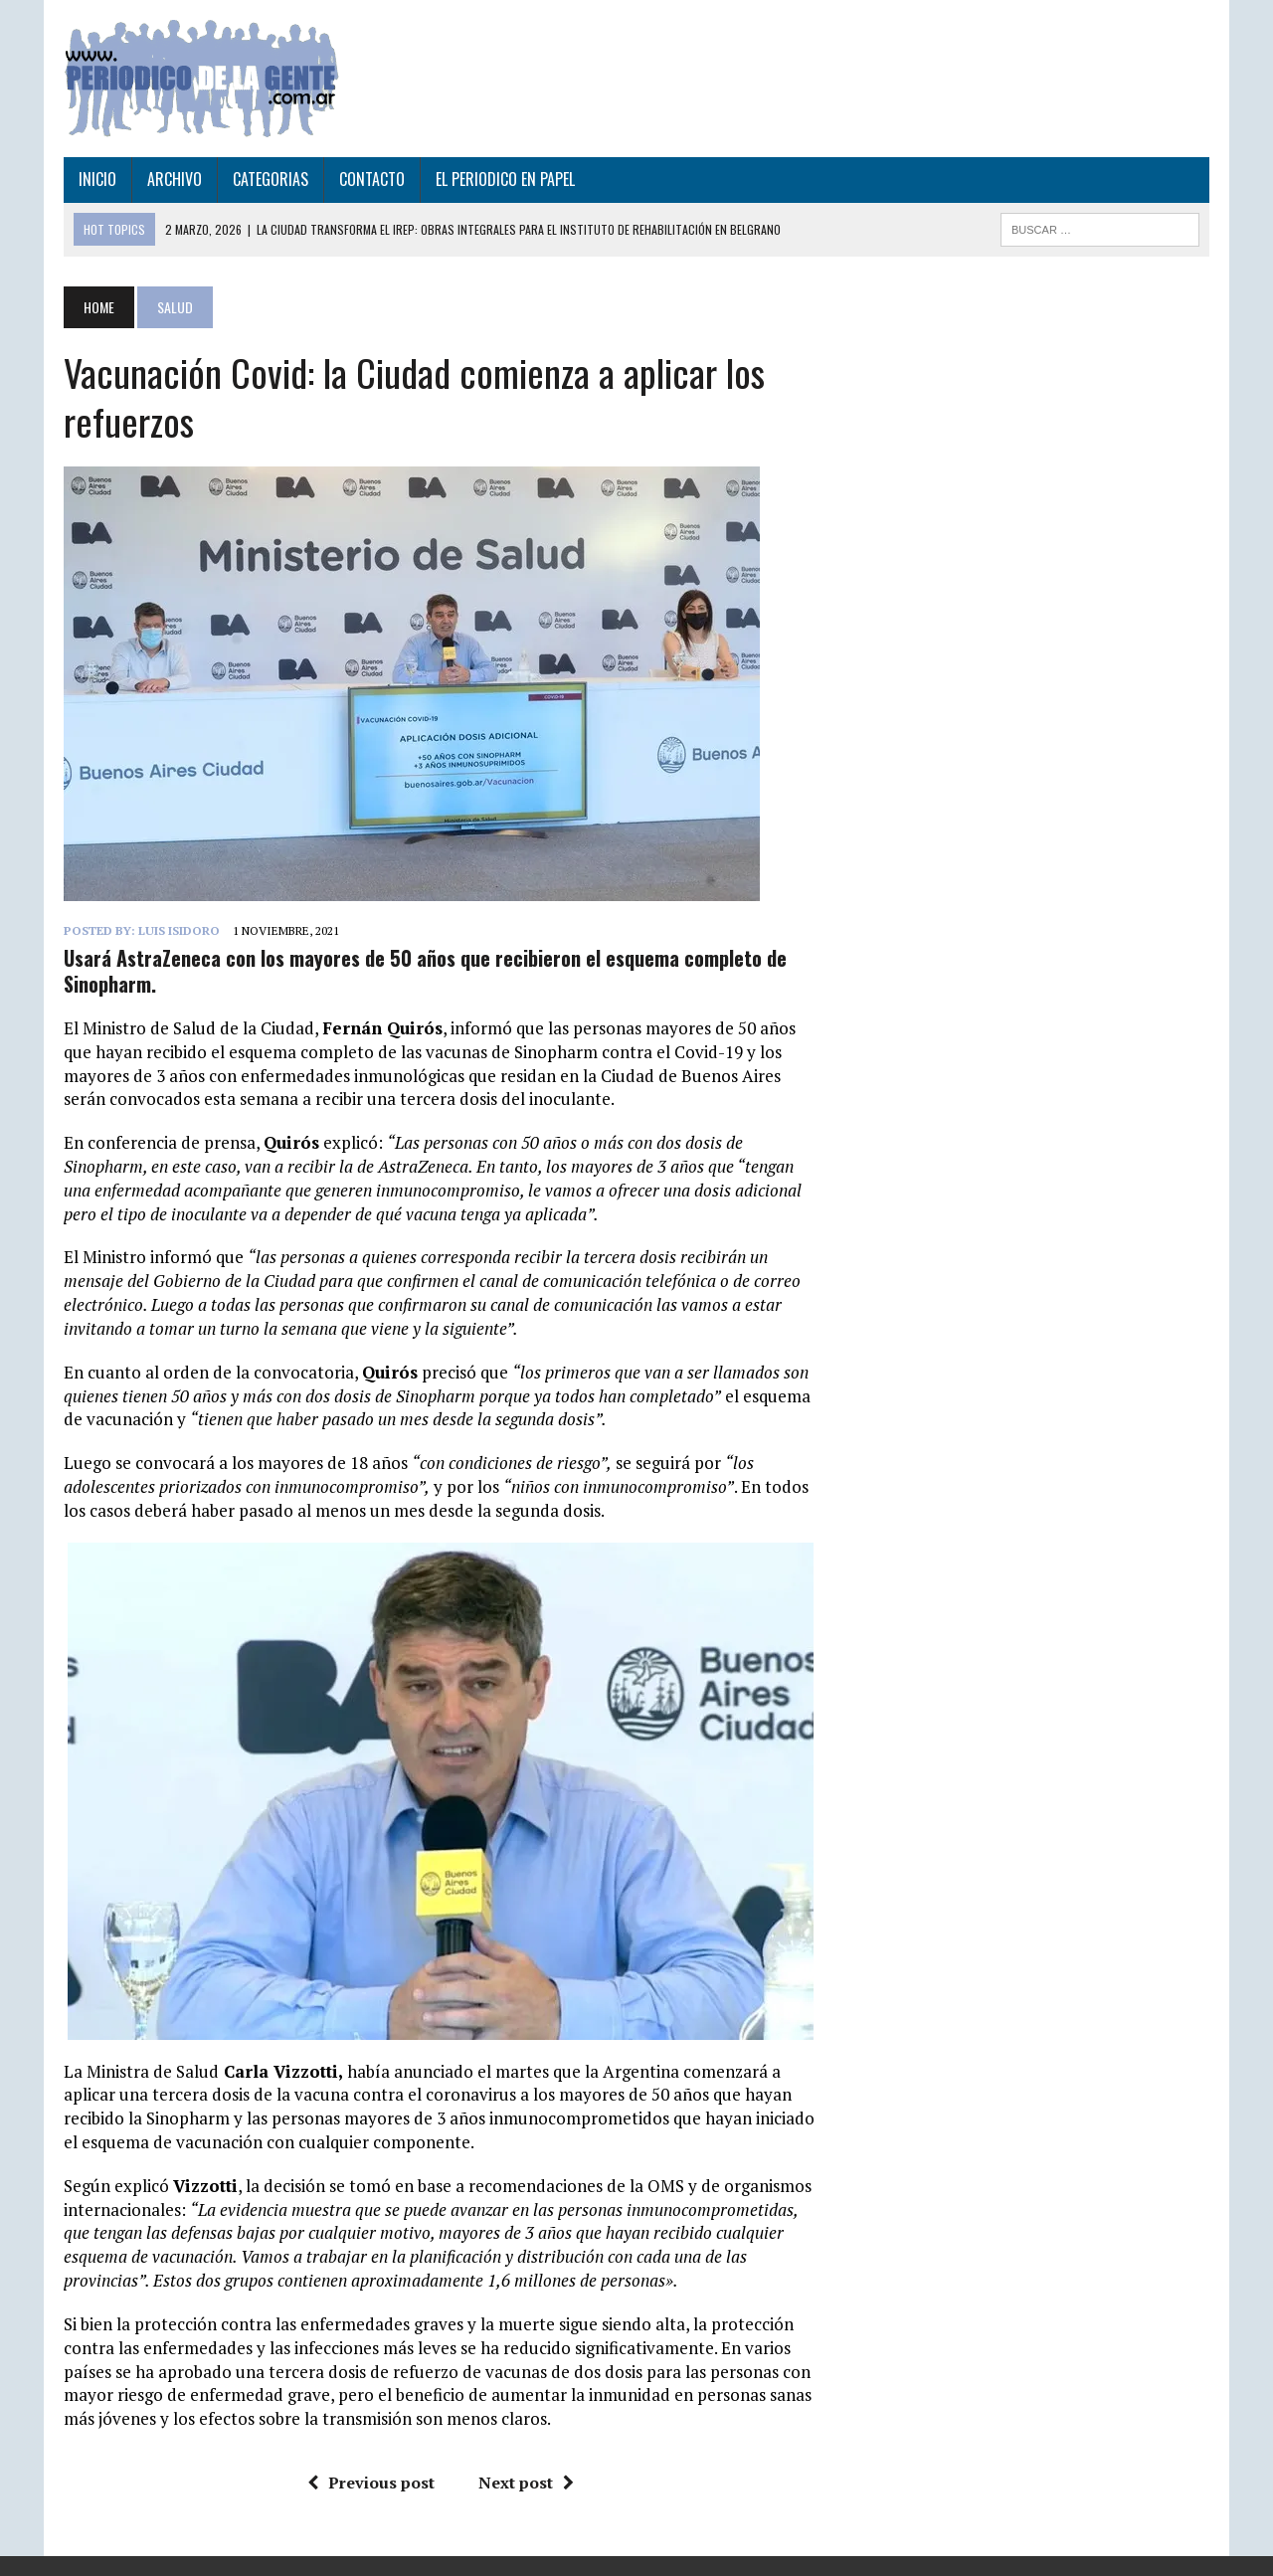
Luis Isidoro (179, 930)
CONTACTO (372, 179)
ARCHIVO (174, 179)
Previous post (371, 2482)
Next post (526, 2482)
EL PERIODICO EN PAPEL (505, 179)
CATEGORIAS (270, 179)
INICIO (97, 179)
